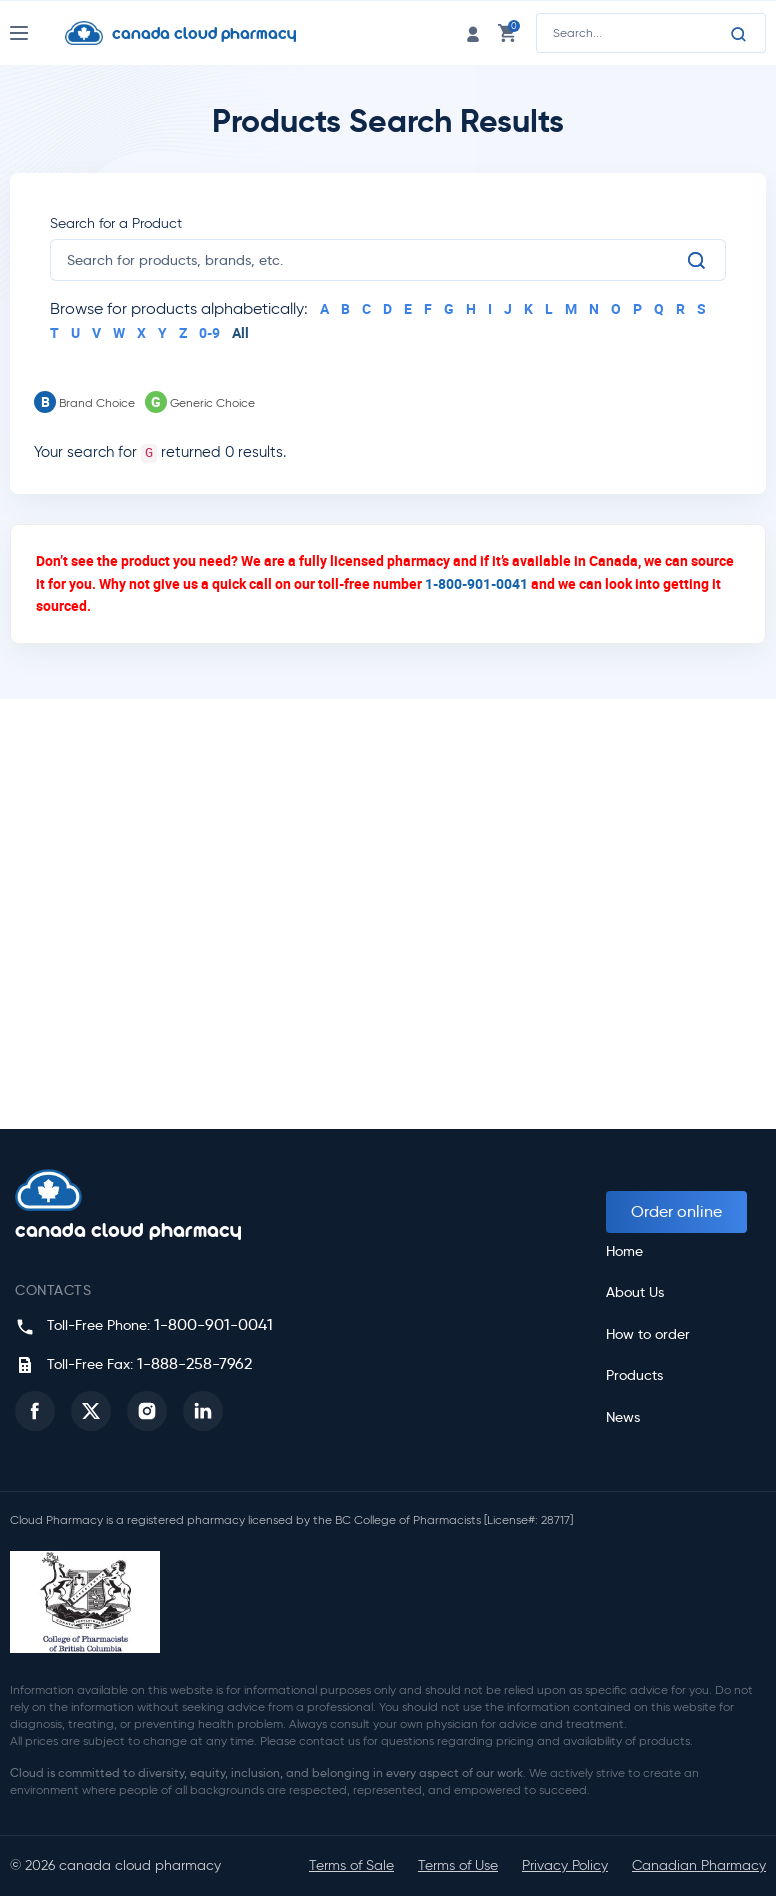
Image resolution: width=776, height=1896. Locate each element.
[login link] (473, 32)
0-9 (209, 332)
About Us (635, 1292)
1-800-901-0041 (476, 583)
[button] (35, 1411)
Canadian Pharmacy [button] (699, 1865)
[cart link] (507, 32)
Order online (676, 1211)
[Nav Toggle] (37, 33)
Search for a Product (116, 223)
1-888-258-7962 (194, 1363)
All (240, 332)
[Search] (739, 34)
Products (634, 1375)
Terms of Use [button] (458, 1865)
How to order (648, 1334)
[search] (376, 260)
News (623, 1417)
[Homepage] (196, 33)
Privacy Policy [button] (565, 1865)
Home (624, 1251)
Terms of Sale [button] (351, 1865)
